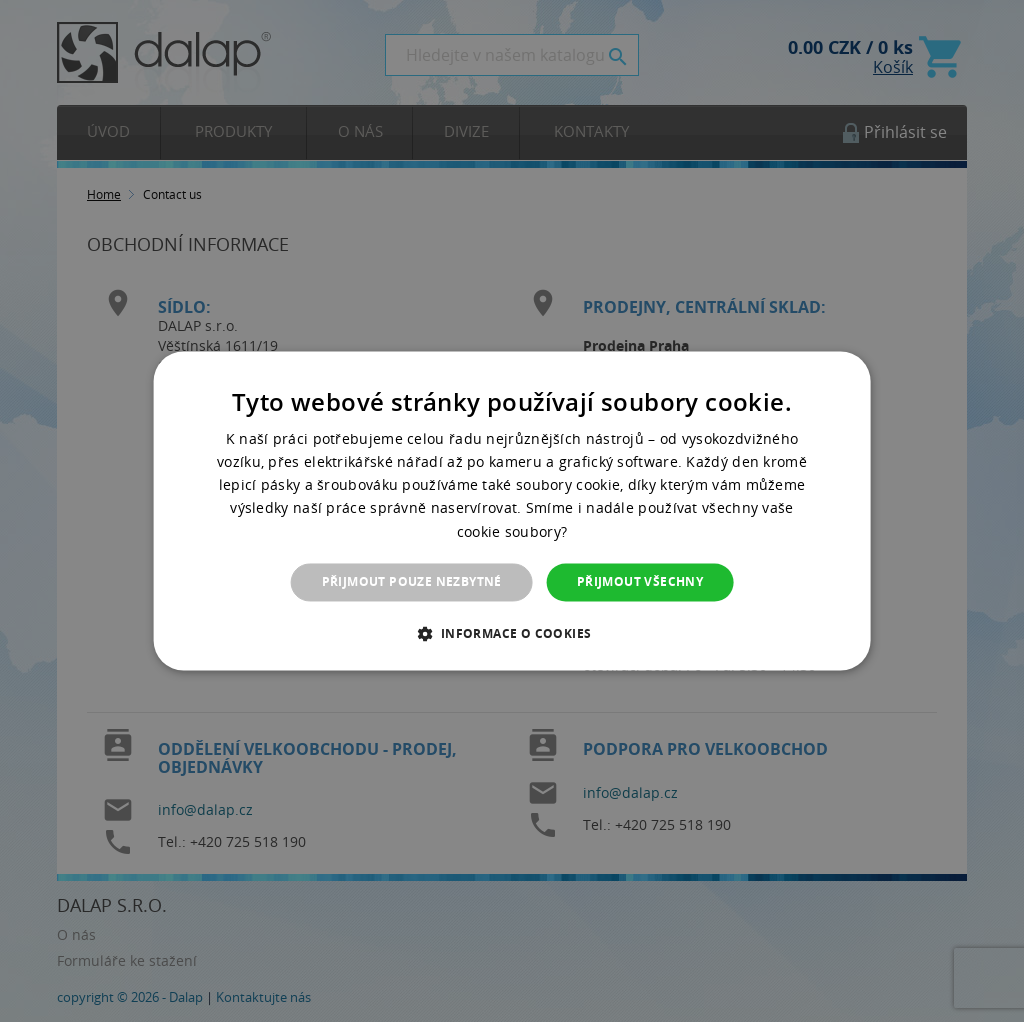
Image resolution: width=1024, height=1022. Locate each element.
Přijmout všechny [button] (640, 581)
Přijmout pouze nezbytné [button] (412, 581)
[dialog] (512, 510)
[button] (511, 634)
